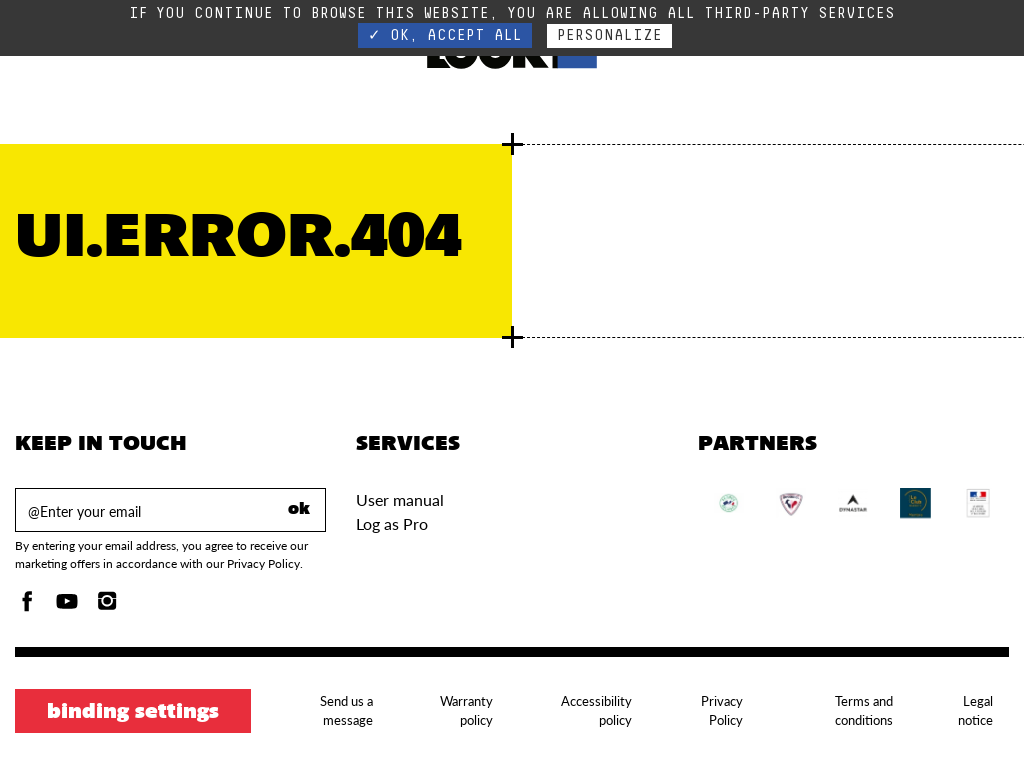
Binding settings (133, 713)
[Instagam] (107, 606)
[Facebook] (27, 606)
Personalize (609, 35)
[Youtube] (67, 606)
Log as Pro (392, 523)
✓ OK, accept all (445, 35)
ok (299, 510)
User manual (400, 499)
